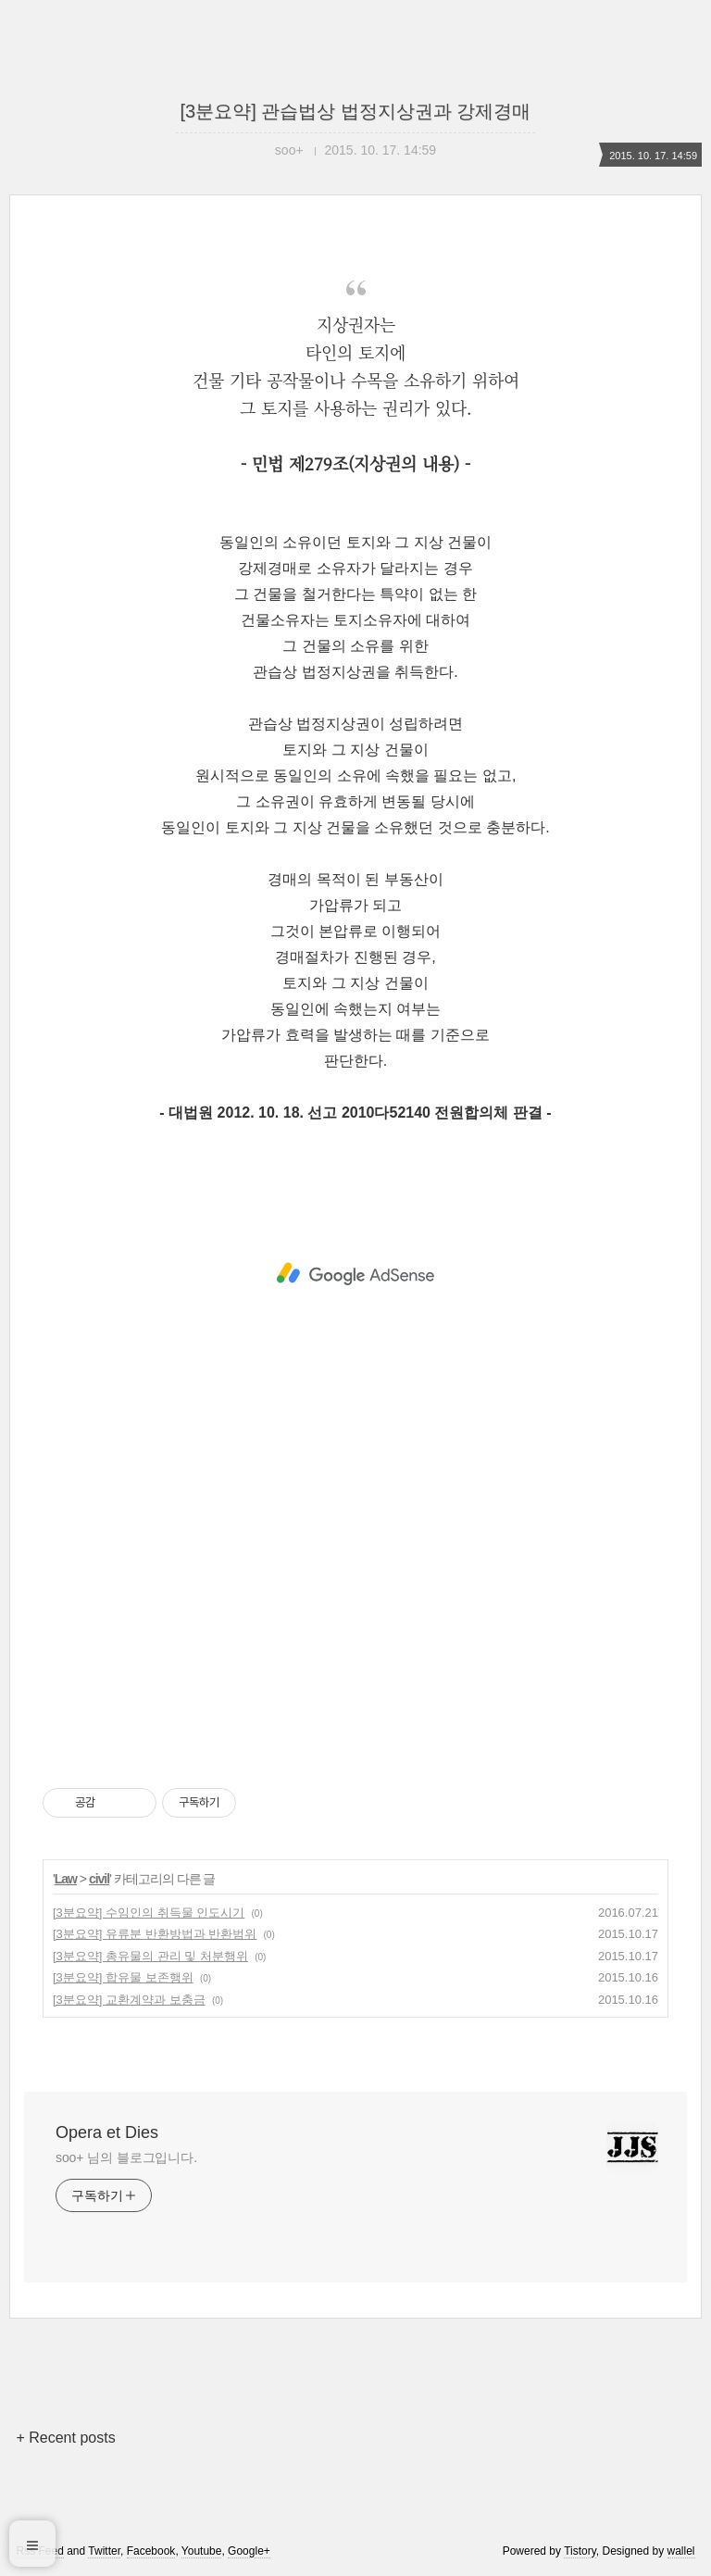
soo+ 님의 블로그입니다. (126, 2157)
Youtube (201, 2551)
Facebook (151, 2551)
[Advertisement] (355, 1274)
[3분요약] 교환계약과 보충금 (129, 2000)
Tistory (580, 2551)
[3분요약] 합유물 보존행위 (123, 1977)
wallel (681, 2551)
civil (99, 1878)
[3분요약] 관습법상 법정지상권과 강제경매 (356, 111)
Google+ (249, 2551)
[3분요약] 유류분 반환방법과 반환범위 (154, 1934)
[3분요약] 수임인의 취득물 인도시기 (148, 1912)
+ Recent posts (65, 2437)
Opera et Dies (107, 2132)
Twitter (104, 2551)
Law (66, 1878)
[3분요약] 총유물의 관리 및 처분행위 (150, 1956)
